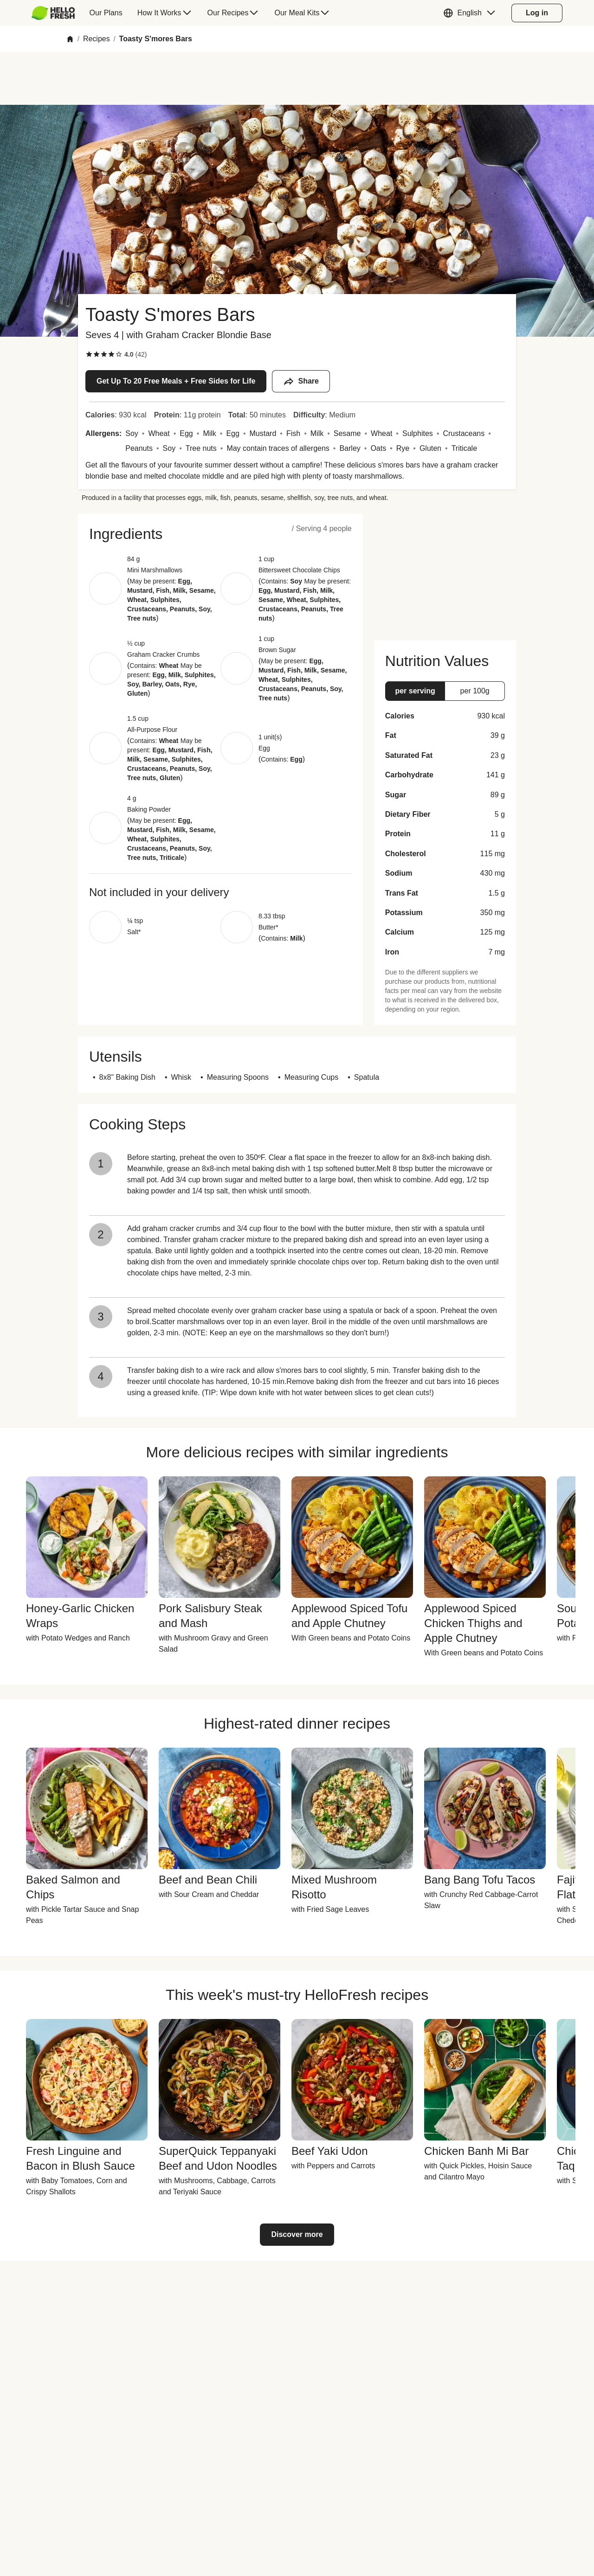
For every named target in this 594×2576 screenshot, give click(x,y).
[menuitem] (57, 13)
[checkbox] (89, 354)
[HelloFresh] (53, 13)
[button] (471, 13)
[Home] (70, 39)
